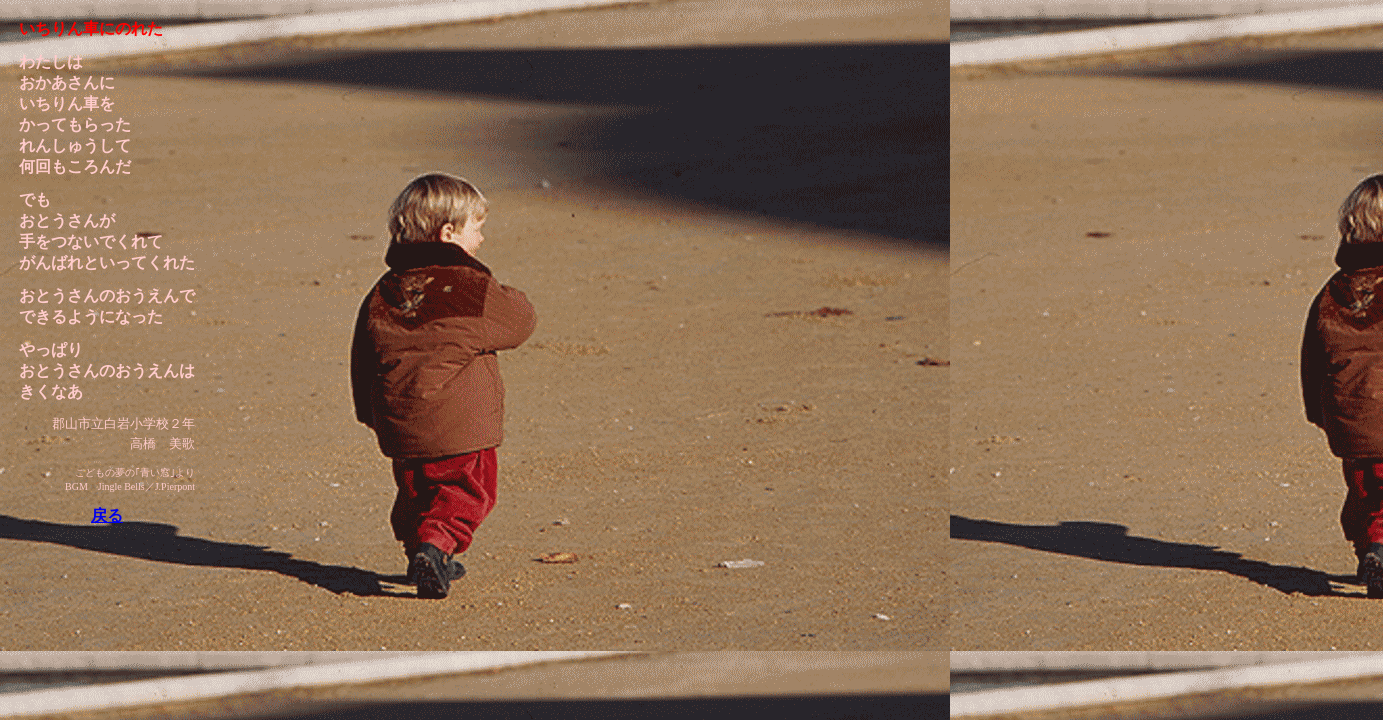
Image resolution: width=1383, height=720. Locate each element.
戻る (107, 515)
